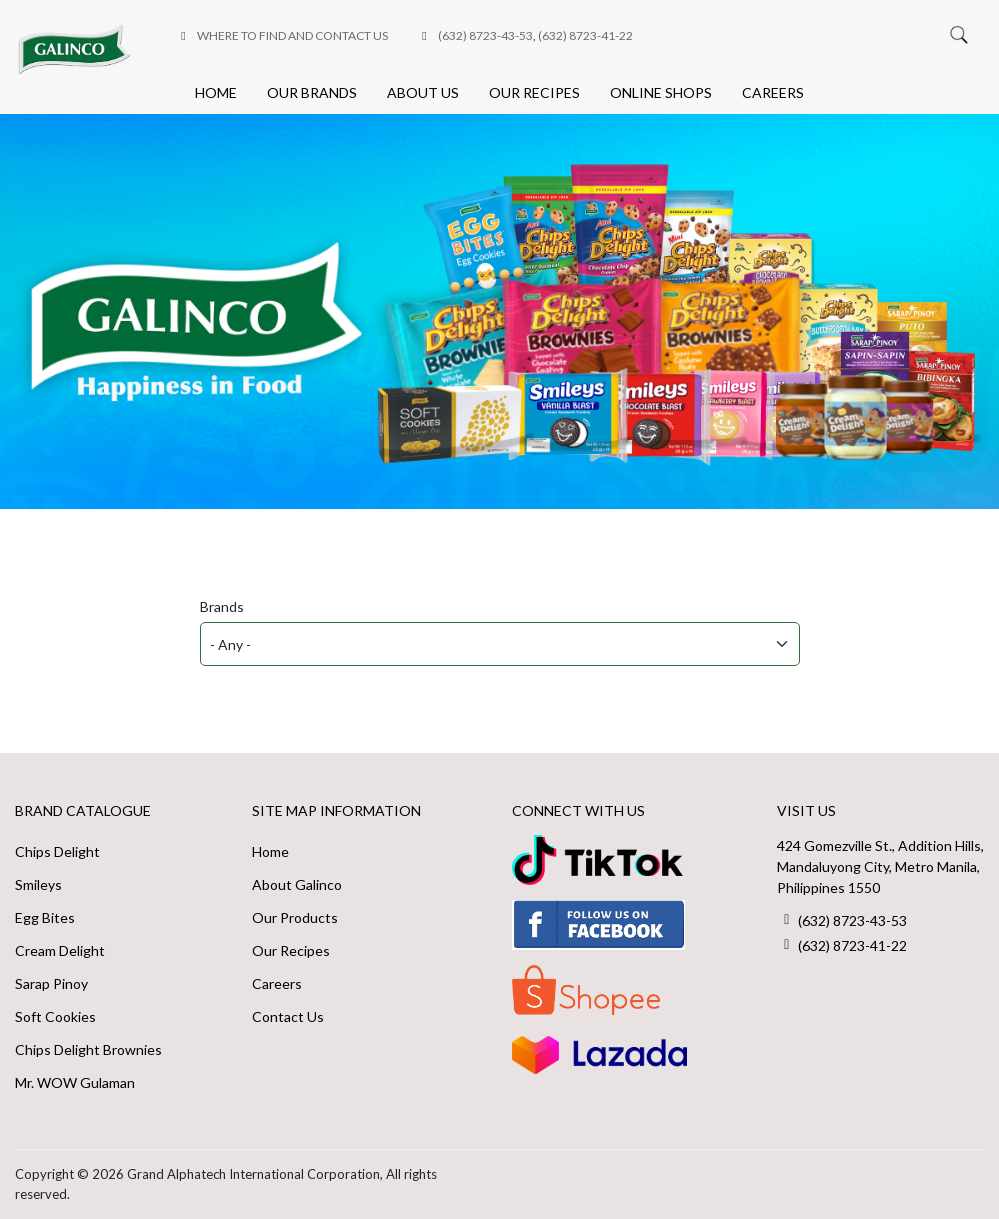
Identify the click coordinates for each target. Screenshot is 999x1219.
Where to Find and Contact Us (292, 35)
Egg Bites (45, 917)
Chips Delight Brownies (88, 1049)
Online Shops (661, 92)
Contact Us (288, 1016)
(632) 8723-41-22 (585, 35)
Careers (773, 92)
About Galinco (297, 884)
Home (216, 92)
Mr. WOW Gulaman (75, 1082)
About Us (423, 92)
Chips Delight (57, 851)
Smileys (38, 884)
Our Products (295, 917)
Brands (222, 606)
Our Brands (312, 92)
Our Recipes (534, 92)
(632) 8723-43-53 (485, 35)
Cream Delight (60, 950)
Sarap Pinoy (51, 983)
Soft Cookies (55, 1016)
